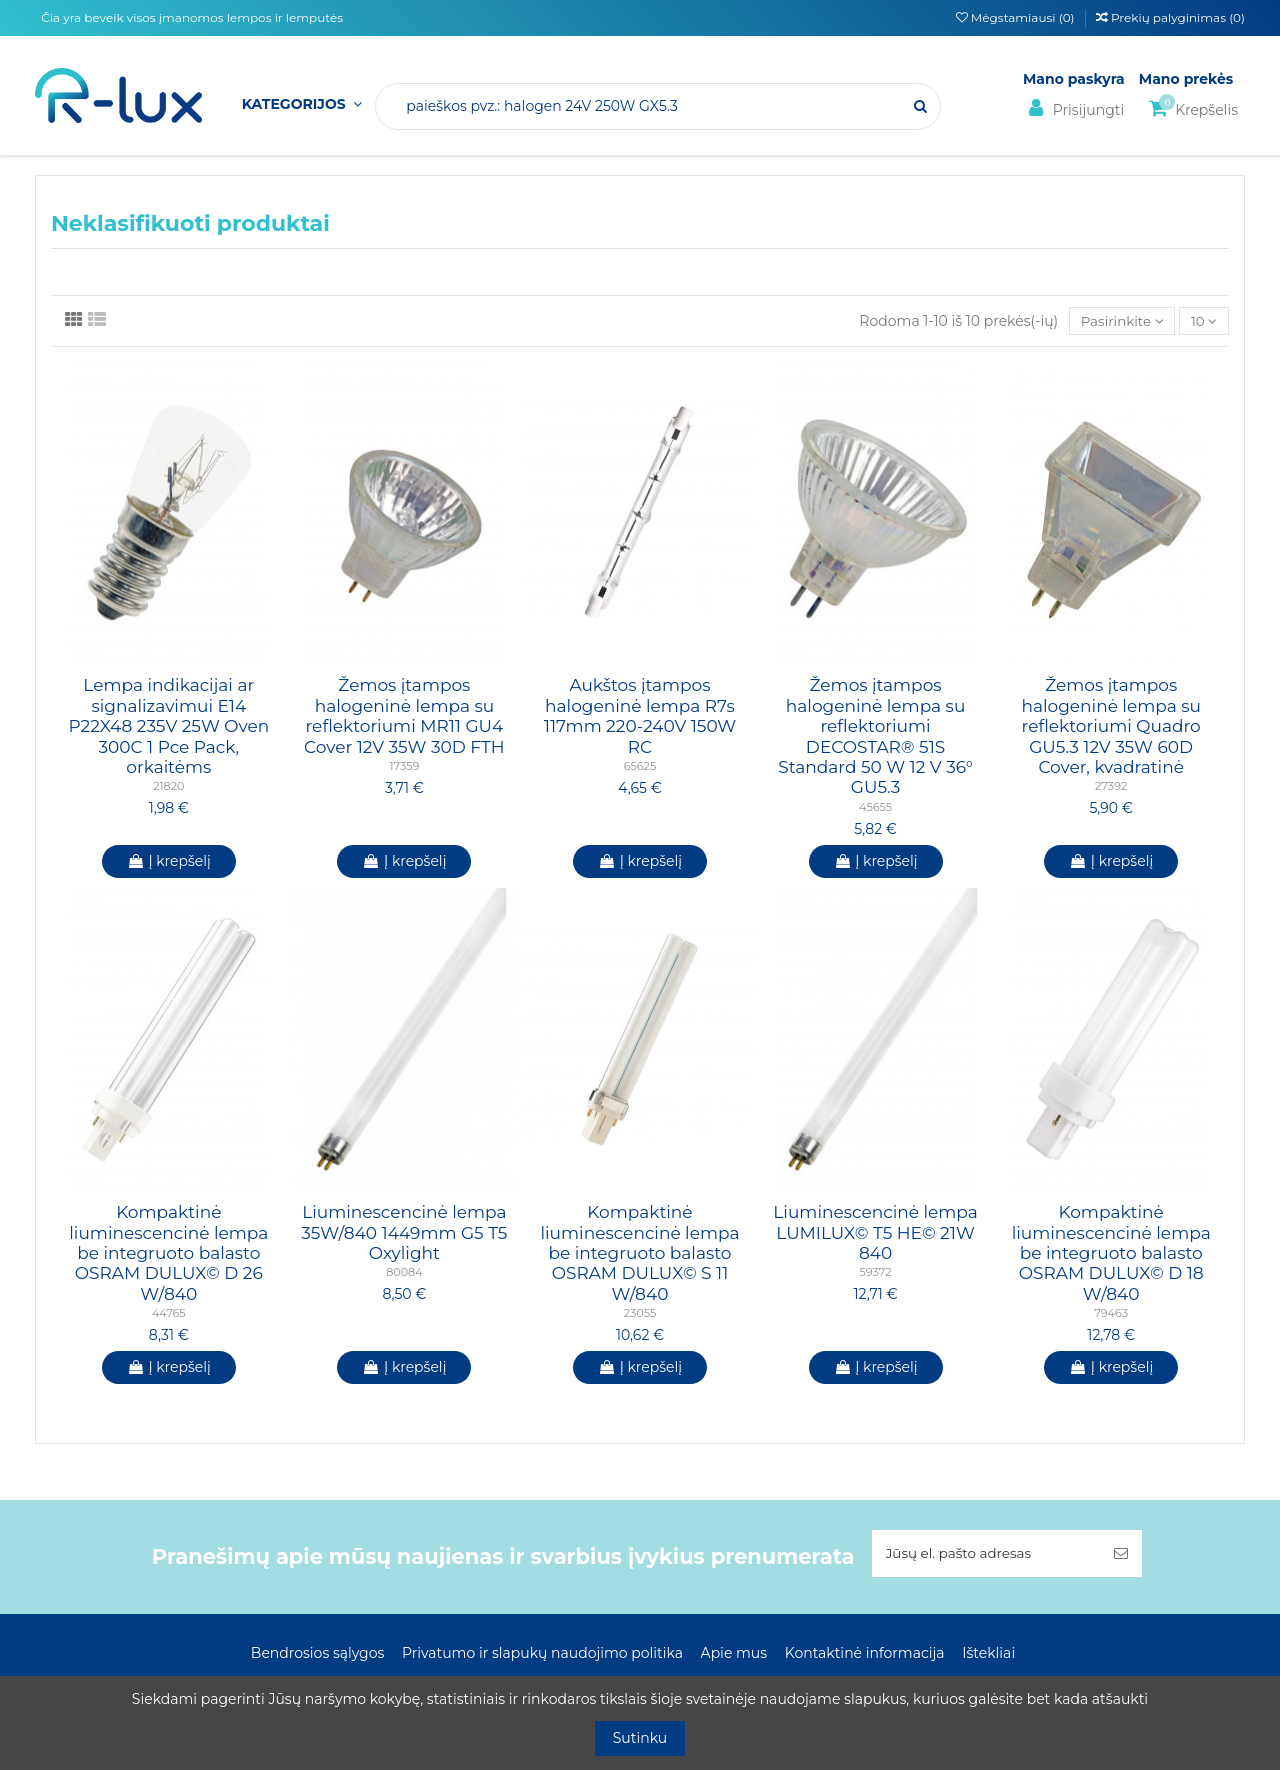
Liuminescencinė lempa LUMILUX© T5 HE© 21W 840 (875, 1233)
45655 (875, 808)
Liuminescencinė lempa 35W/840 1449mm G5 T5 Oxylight (404, 1233)
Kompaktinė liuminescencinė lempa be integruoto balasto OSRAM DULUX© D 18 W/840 (1111, 1254)
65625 (640, 767)
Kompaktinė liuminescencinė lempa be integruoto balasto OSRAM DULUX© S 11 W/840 (639, 1254)
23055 (640, 1314)
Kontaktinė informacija (865, 1655)
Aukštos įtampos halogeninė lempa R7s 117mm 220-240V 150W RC (640, 716)
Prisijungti (1073, 108)
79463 (1111, 1314)
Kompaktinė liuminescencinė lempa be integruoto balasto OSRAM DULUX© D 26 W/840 (168, 1254)
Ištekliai (988, 1655)
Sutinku (640, 1738)
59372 (876, 1273)
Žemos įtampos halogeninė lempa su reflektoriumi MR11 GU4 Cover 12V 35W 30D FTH (404, 716)
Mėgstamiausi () (1017, 17)
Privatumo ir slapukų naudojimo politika (542, 1655)
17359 (404, 767)
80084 (404, 1273)
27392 (1111, 787)
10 (1203, 321)
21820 (168, 787)
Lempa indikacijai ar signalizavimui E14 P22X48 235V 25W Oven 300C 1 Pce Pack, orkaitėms (168, 727)
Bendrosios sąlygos (317, 1655)
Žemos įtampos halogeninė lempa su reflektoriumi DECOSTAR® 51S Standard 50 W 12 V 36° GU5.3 (875, 737)
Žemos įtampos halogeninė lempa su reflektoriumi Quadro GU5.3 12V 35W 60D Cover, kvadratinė (1111, 727)
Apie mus (734, 1655)
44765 (169, 1314)
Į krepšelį (169, 862)
